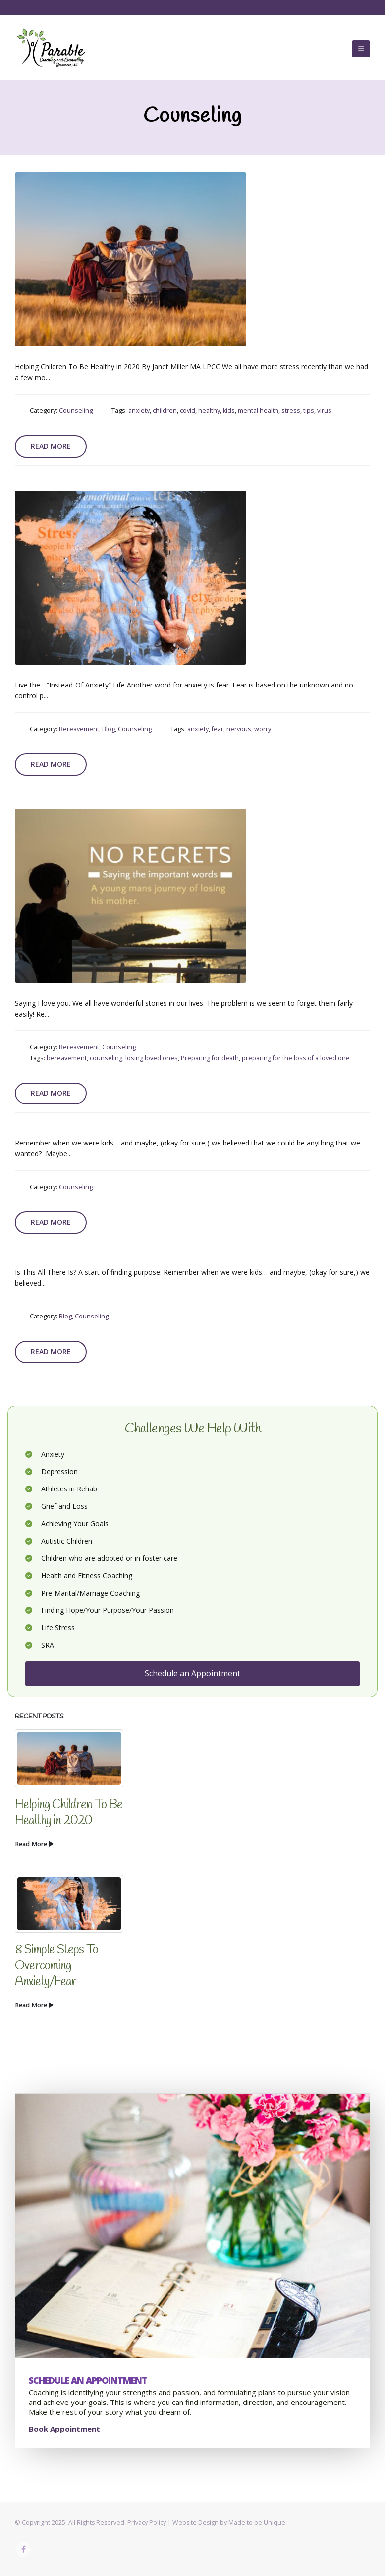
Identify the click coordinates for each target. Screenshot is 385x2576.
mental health (258, 410)
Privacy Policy (146, 2523)
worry (262, 729)
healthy (209, 410)
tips (308, 410)
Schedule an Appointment (192, 1673)
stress (290, 410)
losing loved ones (151, 1058)
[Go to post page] (69, 1758)
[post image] (131, 259)
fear (217, 729)
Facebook (23, 2549)
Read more (51, 446)
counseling (106, 1058)
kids (229, 410)
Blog (108, 729)
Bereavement (79, 729)
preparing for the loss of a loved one (296, 1058)
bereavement (67, 1058)
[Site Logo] (52, 49)
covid (187, 410)
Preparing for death (210, 1058)
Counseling (76, 410)
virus (324, 410)
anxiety (139, 410)
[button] (361, 48)
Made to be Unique (256, 2523)
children (165, 410)
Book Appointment (64, 2429)
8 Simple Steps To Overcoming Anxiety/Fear (56, 1966)
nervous (238, 729)
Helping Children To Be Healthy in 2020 (68, 1813)
